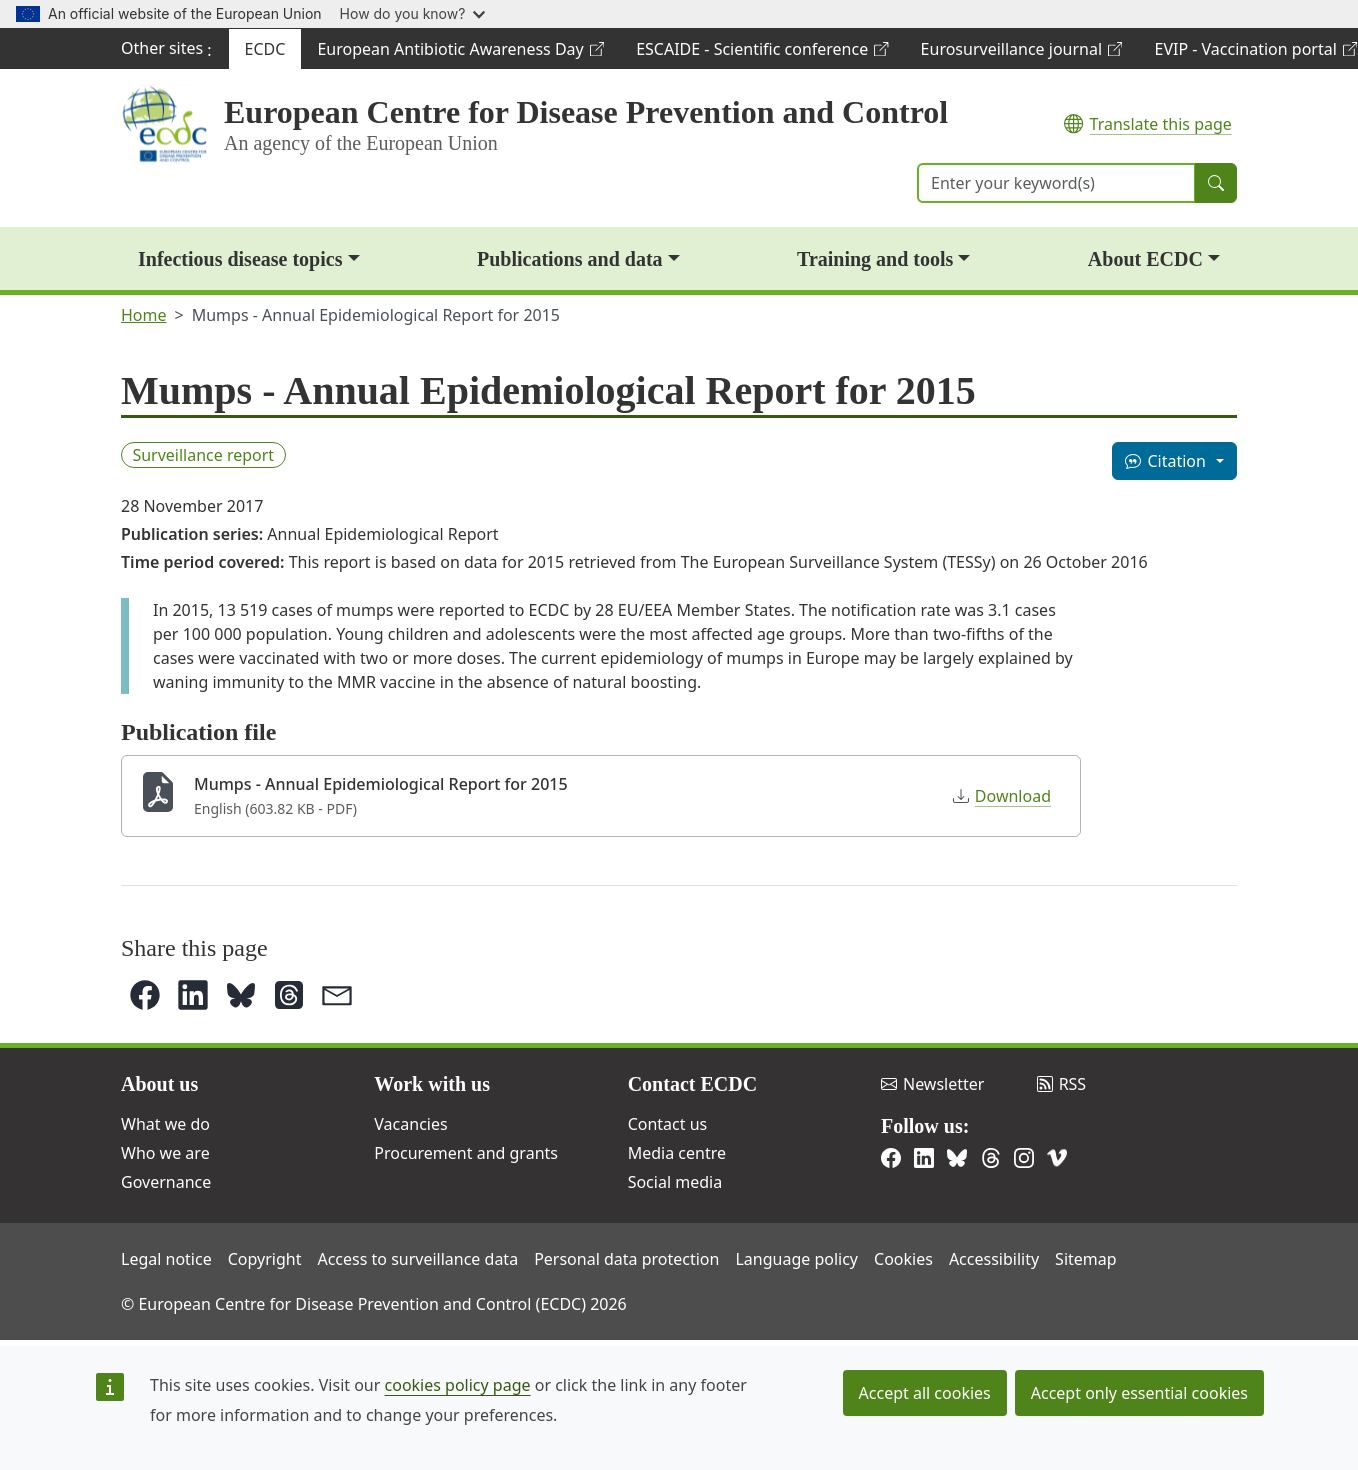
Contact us (668, 1124)
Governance (166, 1182)
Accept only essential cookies (1139, 1393)
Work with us (432, 1084)
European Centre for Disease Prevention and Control (586, 112)
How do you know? (413, 13)
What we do (165, 1124)
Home (144, 315)
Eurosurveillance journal (1021, 53)
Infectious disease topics (240, 259)
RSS (1062, 1084)
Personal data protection (626, 1259)
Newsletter (932, 1084)
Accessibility (994, 1259)
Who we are (165, 1153)
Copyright (265, 1259)
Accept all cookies (925, 1393)
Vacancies (410, 1124)
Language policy (796, 1259)
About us (159, 1084)
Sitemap (1086, 1259)
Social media (675, 1182)
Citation (1165, 461)
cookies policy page (458, 1385)
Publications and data (570, 259)
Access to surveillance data (417, 1259)
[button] (145, 995)
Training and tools (875, 259)
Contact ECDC (692, 1084)
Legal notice (166, 1259)
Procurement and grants (466, 1153)
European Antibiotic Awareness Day (460, 53)
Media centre (677, 1153)
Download (1002, 796)
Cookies (903, 1259)
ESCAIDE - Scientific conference (761, 53)
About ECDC (1145, 259)
